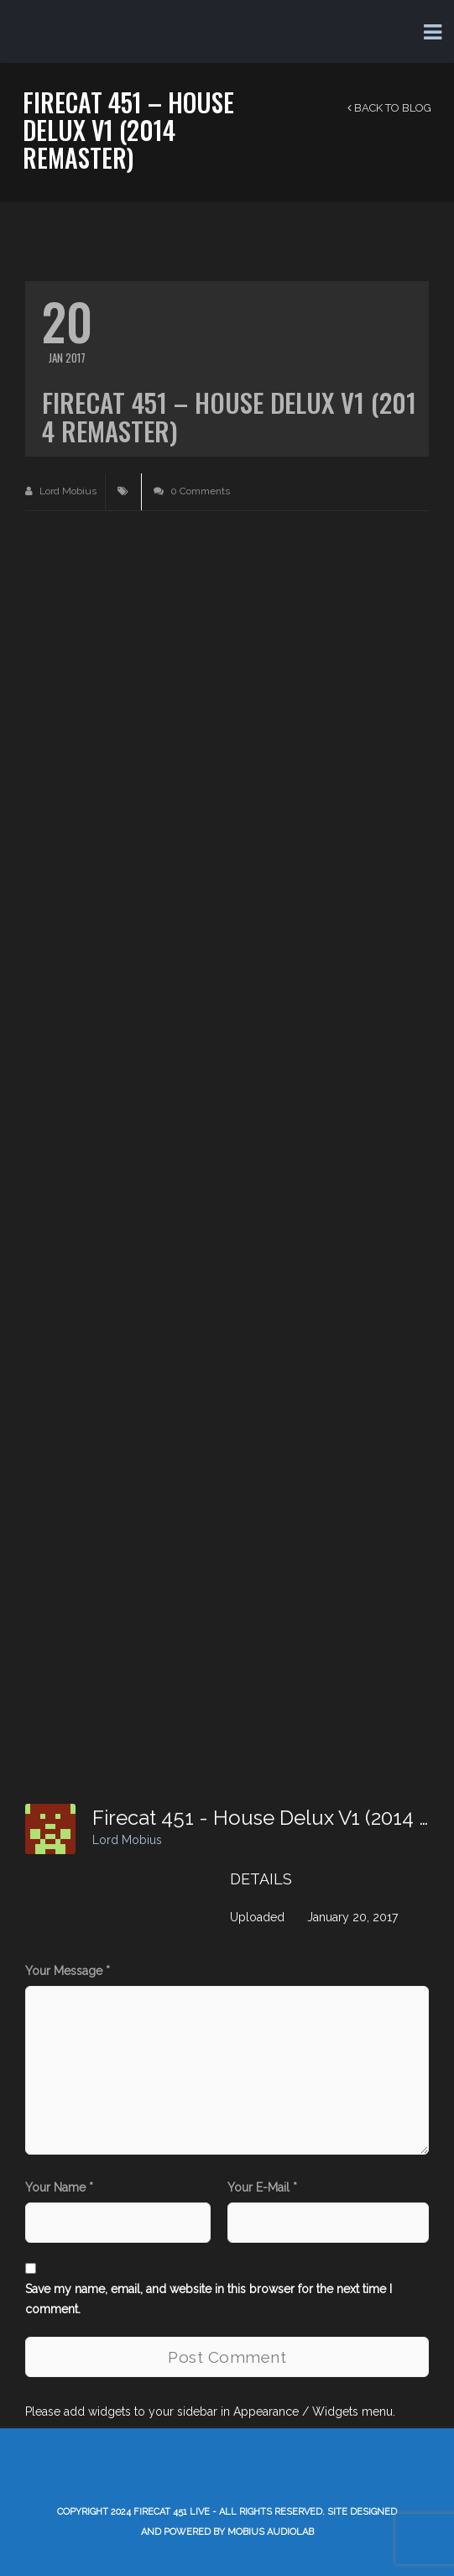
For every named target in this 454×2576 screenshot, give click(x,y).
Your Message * (67, 1971)
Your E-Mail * (262, 2187)
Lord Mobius (61, 491)
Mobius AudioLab (270, 2531)
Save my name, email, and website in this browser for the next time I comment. (208, 2299)
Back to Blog (389, 108)
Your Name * (59, 2187)
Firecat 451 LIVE (171, 2511)
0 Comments (192, 491)
